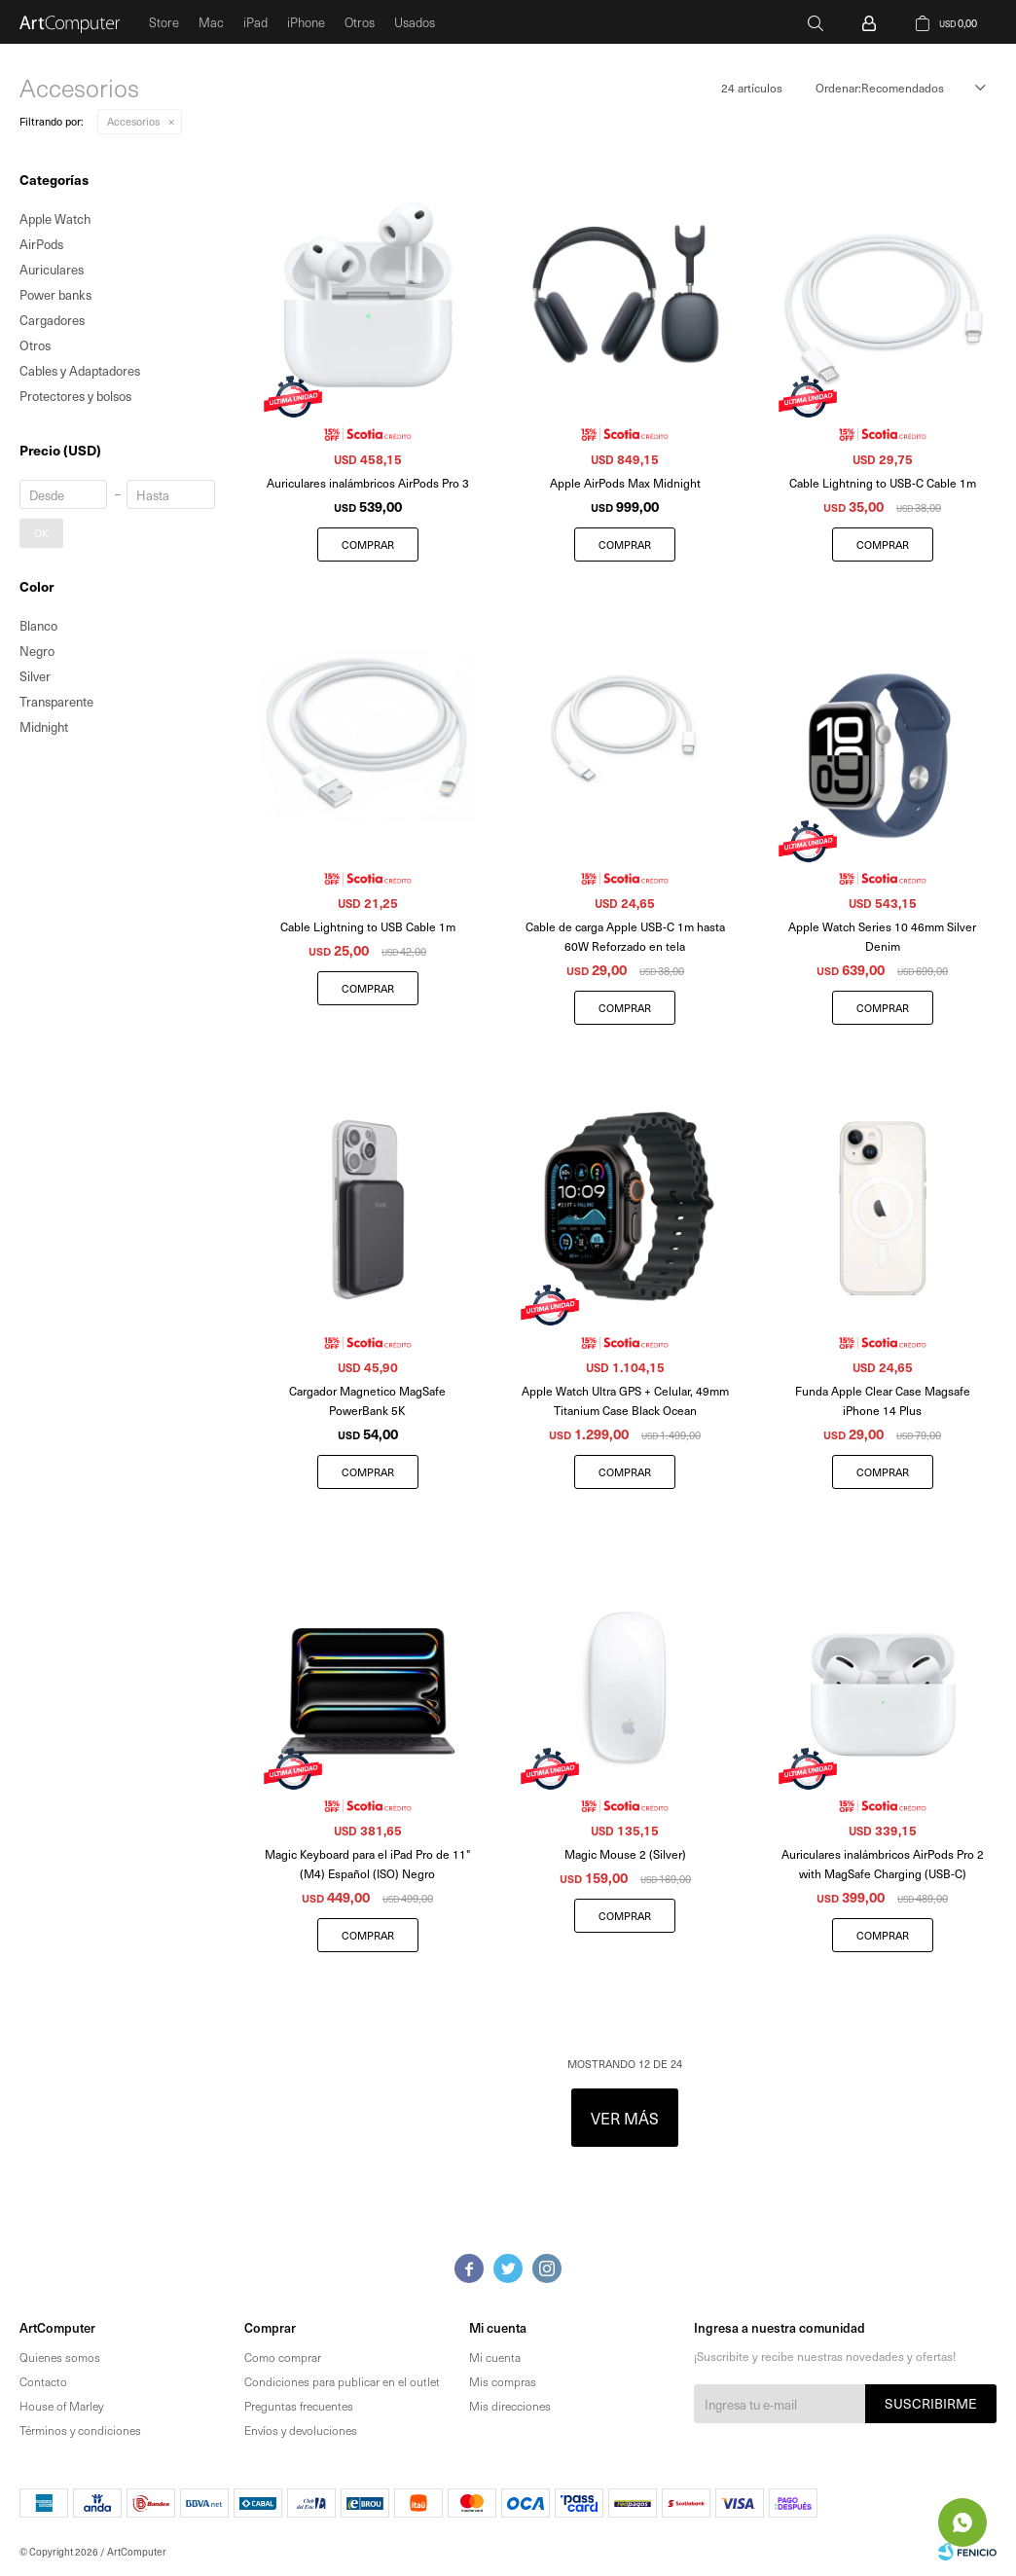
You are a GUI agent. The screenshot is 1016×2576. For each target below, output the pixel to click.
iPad (255, 22)
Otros (360, 22)
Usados (414, 22)
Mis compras (502, 2381)
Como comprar (282, 2357)
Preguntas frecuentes (298, 2405)
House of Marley (61, 2405)
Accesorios (133, 121)
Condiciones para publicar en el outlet (342, 2381)
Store (164, 22)
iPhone (306, 22)
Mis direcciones (510, 2405)
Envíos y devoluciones (300, 2430)
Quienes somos (59, 2357)
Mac (211, 22)
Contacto (43, 2381)
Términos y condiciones (80, 2430)
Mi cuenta (495, 2357)
